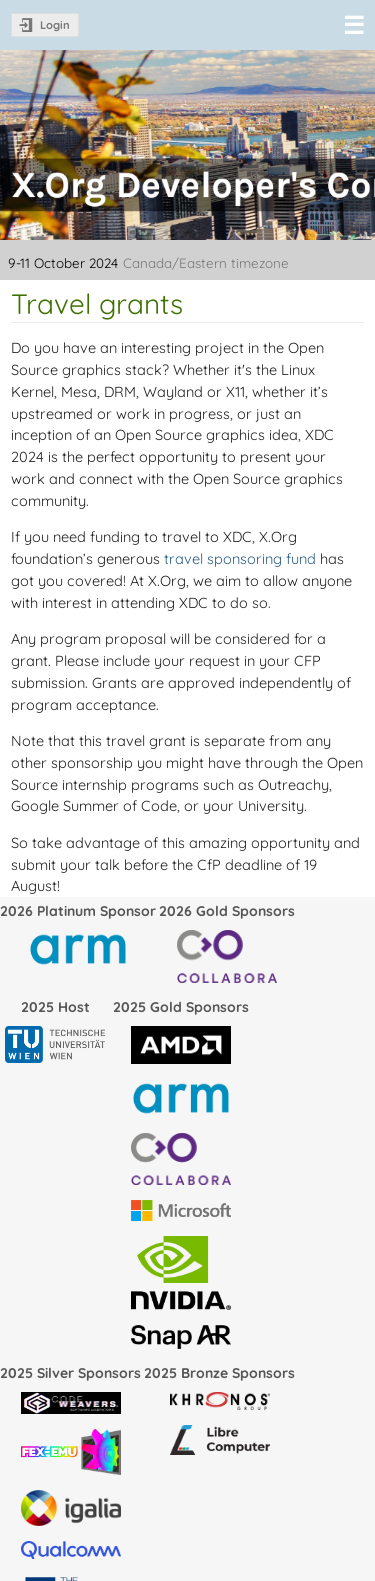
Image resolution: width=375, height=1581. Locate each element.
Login (55, 25)
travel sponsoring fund (240, 558)
